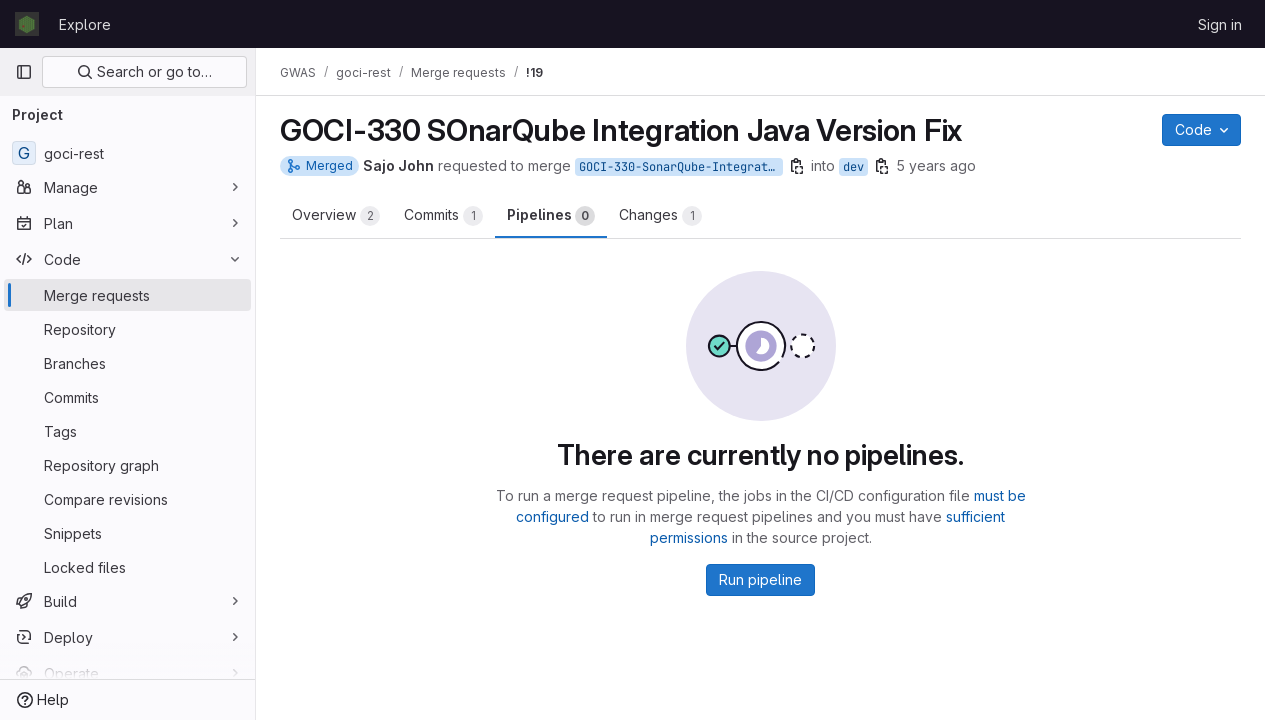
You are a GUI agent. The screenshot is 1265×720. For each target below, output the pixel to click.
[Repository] (127, 329)
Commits (443, 216)
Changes (660, 216)
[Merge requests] (127, 295)
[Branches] (127, 363)
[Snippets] (127, 533)
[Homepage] (27, 24)
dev (853, 167)
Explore (85, 24)
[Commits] (127, 397)
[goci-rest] (127, 153)
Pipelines (551, 216)
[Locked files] (127, 567)
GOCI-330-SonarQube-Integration (681, 167)
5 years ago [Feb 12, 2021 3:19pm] (936, 165)
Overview (336, 216)
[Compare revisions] (127, 499)
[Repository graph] (127, 465)
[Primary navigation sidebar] (24, 72)
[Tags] (127, 431)
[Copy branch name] (797, 166)
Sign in (1220, 24)
